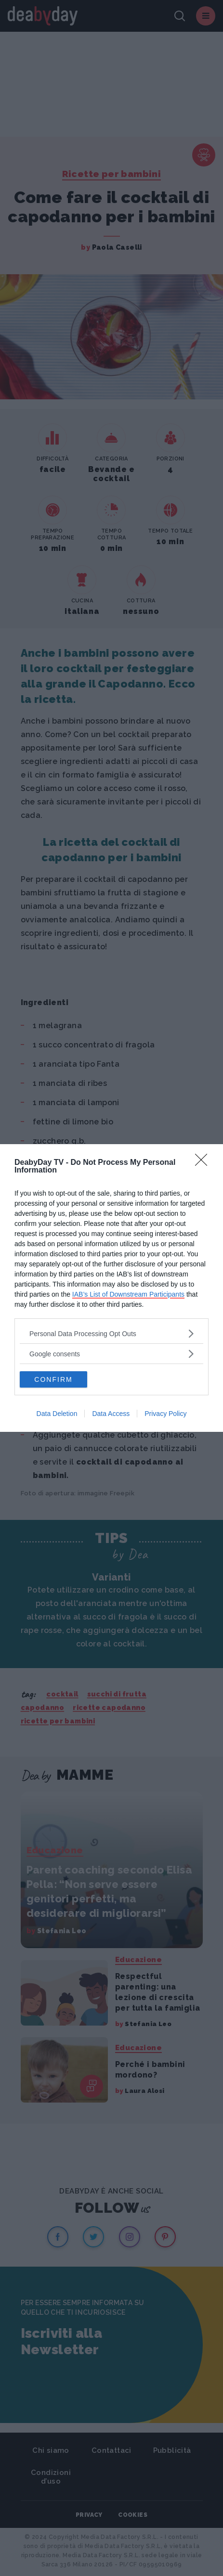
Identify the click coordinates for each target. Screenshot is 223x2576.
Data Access (111, 1413)
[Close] (204, 1163)
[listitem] (111, 1333)
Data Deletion (57, 1413)
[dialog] (111, 1288)
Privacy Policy (165, 1413)
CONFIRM (53, 1379)
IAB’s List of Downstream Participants (128, 1294)
